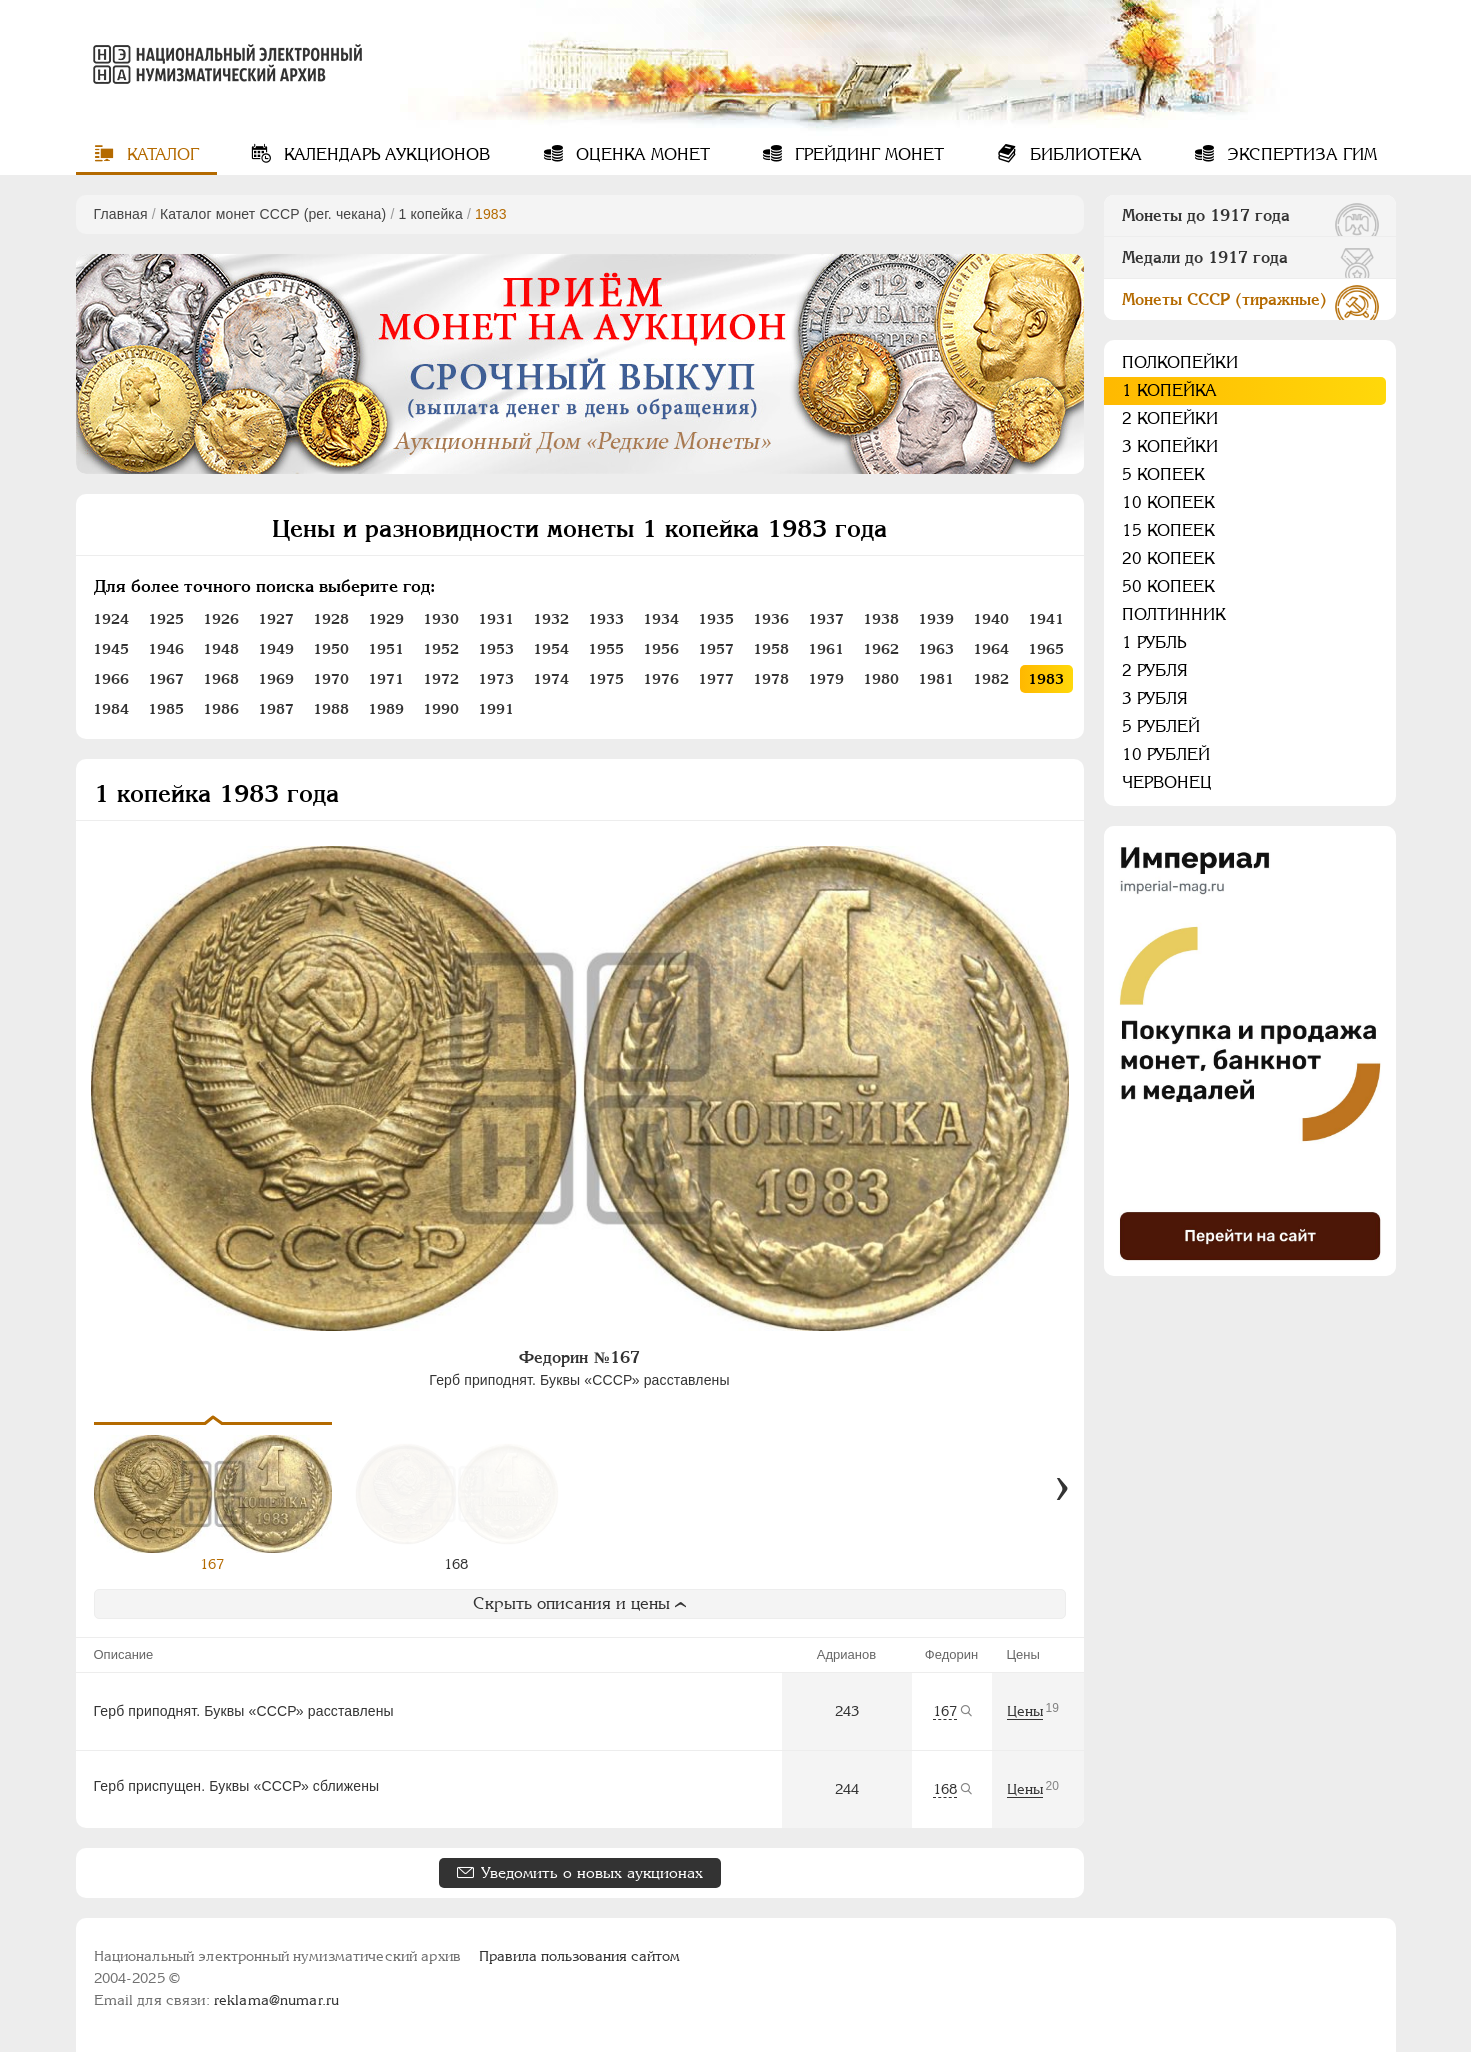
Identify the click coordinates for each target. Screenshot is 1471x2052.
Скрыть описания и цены (579, 1603)
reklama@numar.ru (276, 2000)
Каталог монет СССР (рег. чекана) (273, 214)
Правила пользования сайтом (579, 1956)
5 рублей (1161, 726)
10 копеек (1168, 502)
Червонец (1167, 782)
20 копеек (1168, 558)
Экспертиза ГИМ (1299, 154)
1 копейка (430, 214)
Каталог (160, 154)
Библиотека (1083, 154)
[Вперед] (1062, 1489)
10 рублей (1166, 754)
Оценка (640, 154)
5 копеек (1163, 474)
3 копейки (1170, 446)
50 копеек (1168, 586)
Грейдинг (867, 154)
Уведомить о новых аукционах (592, 1872)
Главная (121, 214)
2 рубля (1155, 670)
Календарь (384, 154)
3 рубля (1155, 698)
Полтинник (1174, 614)
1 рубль (1154, 642)
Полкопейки (1180, 362)
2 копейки (1170, 418)
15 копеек (1168, 530)
